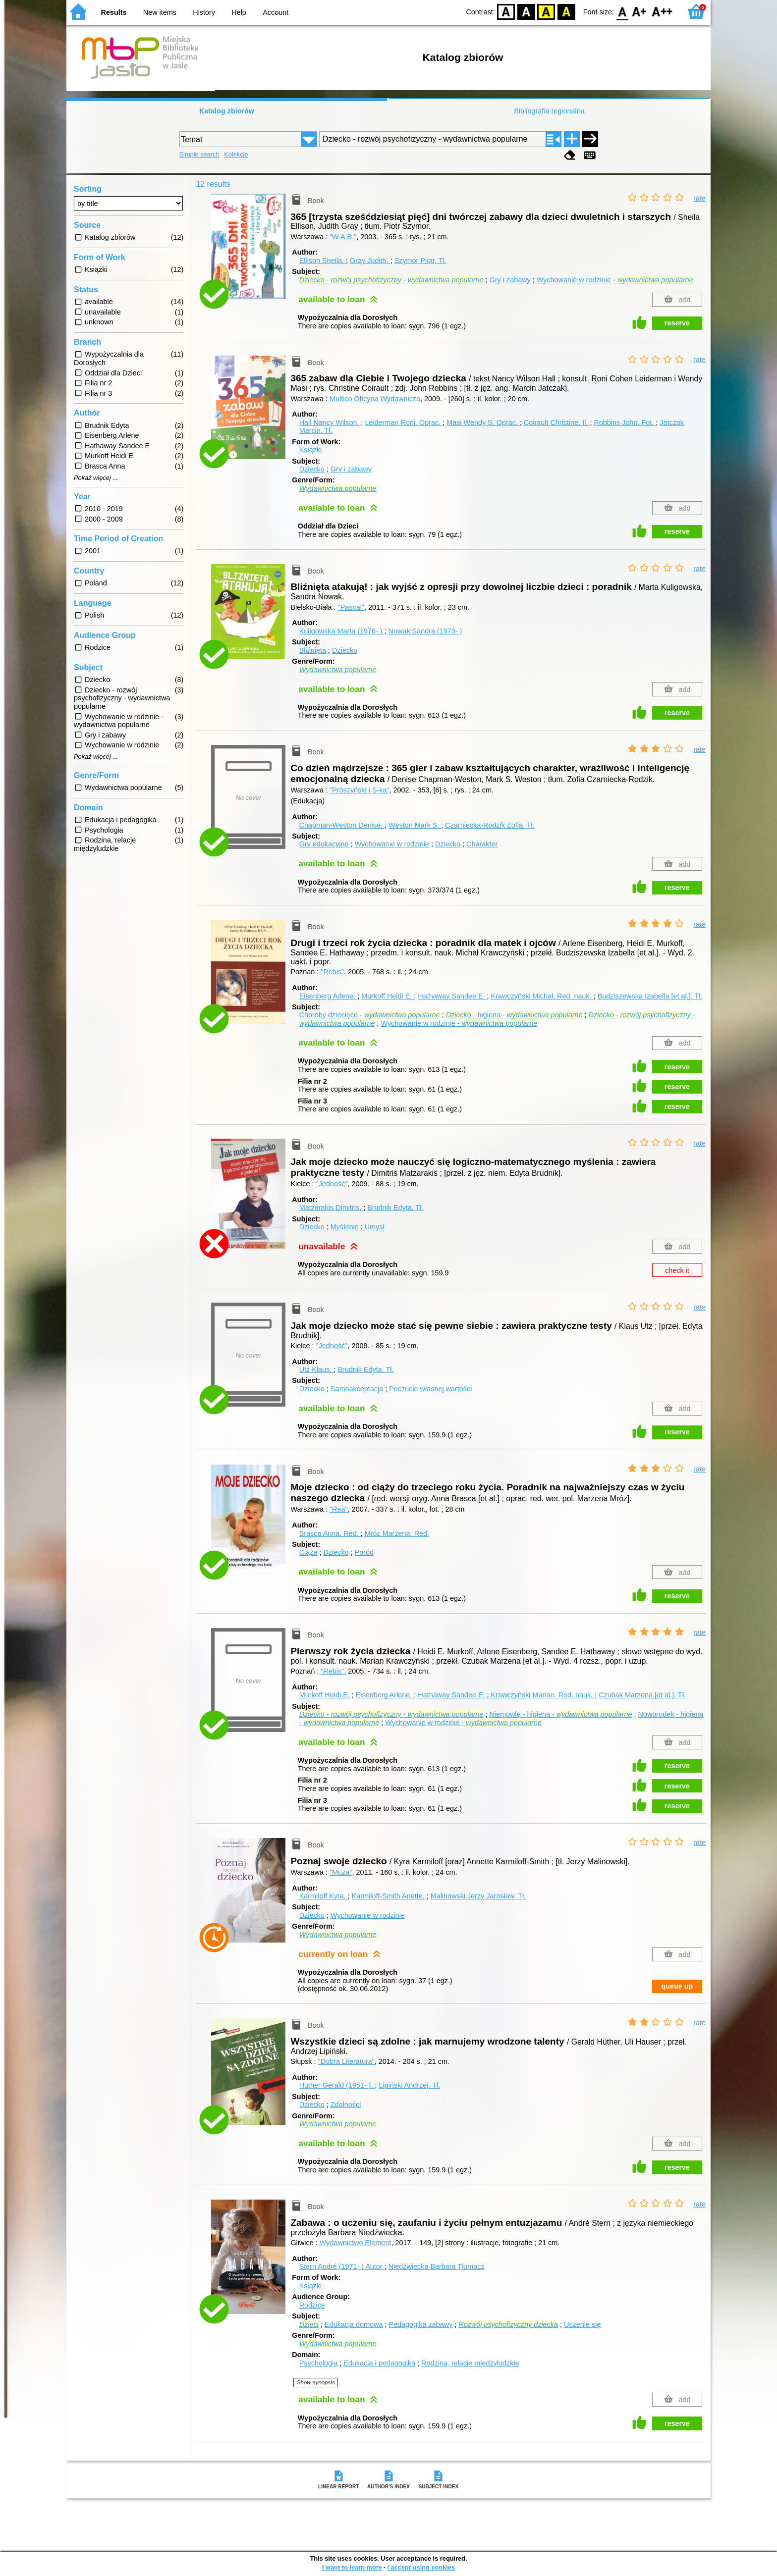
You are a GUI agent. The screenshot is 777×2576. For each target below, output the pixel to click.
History (204, 12)
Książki (310, 450)
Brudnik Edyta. (395, 1207)
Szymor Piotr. (420, 260)
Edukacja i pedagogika (379, 2363)
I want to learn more (352, 2567)
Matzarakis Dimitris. (331, 1207)
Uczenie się (582, 2324)
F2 (662, 11)
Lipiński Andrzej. (409, 2085)
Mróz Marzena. (397, 1533)
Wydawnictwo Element (355, 2243)
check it (677, 1270)
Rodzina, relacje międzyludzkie (470, 2363)
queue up (677, 1986)
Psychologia (318, 2363)
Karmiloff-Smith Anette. (389, 1896)
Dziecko (312, 469)
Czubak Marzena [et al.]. (642, 1695)
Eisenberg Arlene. (328, 996)
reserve (677, 323)
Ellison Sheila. (322, 260)
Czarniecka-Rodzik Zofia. (490, 825)
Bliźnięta (312, 650)
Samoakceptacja (357, 1389)
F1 (639, 11)
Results (114, 12)
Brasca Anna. (330, 1533)
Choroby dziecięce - (369, 1015)
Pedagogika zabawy (420, 2324)
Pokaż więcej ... (96, 477)
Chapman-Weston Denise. (342, 825)
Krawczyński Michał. (542, 996)
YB (546, 11)
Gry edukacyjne (324, 844)
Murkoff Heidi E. (387, 996)
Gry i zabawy (510, 280)
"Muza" (341, 1872)
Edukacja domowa (354, 2324)
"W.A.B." (343, 237)
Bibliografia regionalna (549, 111)
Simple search (199, 154)
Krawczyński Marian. (543, 1695)
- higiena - (514, 1015)
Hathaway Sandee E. (452, 996)
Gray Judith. (370, 260)
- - (391, 280)
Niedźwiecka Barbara (436, 2266)
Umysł (375, 1227)
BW (526, 11)
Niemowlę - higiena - (561, 1714)
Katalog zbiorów (226, 111)
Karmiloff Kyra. (323, 1896)
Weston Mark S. (414, 825)
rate (699, 198)
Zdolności (346, 2104)
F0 (622, 11)
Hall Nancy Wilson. (330, 422)
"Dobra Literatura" (346, 2061)
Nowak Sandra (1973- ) (425, 631)
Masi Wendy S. (483, 422)
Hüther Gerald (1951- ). (337, 2085)
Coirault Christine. (557, 422)
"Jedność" (332, 1184)
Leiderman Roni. (404, 422)
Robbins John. (625, 422)
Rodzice (312, 2305)
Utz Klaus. (316, 1369)
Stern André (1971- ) (342, 2266)
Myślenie (345, 1227)
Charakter (482, 844)
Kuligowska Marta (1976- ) (342, 631)
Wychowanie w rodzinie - (615, 280)
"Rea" (339, 1509)
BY (566, 11)
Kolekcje (236, 154)
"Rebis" (332, 972)
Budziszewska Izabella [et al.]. (650, 996)
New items (159, 12)
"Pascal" (351, 607)
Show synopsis (316, 2382)
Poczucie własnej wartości (430, 1389)
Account (275, 12)
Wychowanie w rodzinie (392, 844)
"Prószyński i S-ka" (359, 790)
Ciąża (308, 1552)
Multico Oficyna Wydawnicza (375, 399)
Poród (364, 1552)
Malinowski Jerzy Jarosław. (478, 1896)
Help (238, 12)
